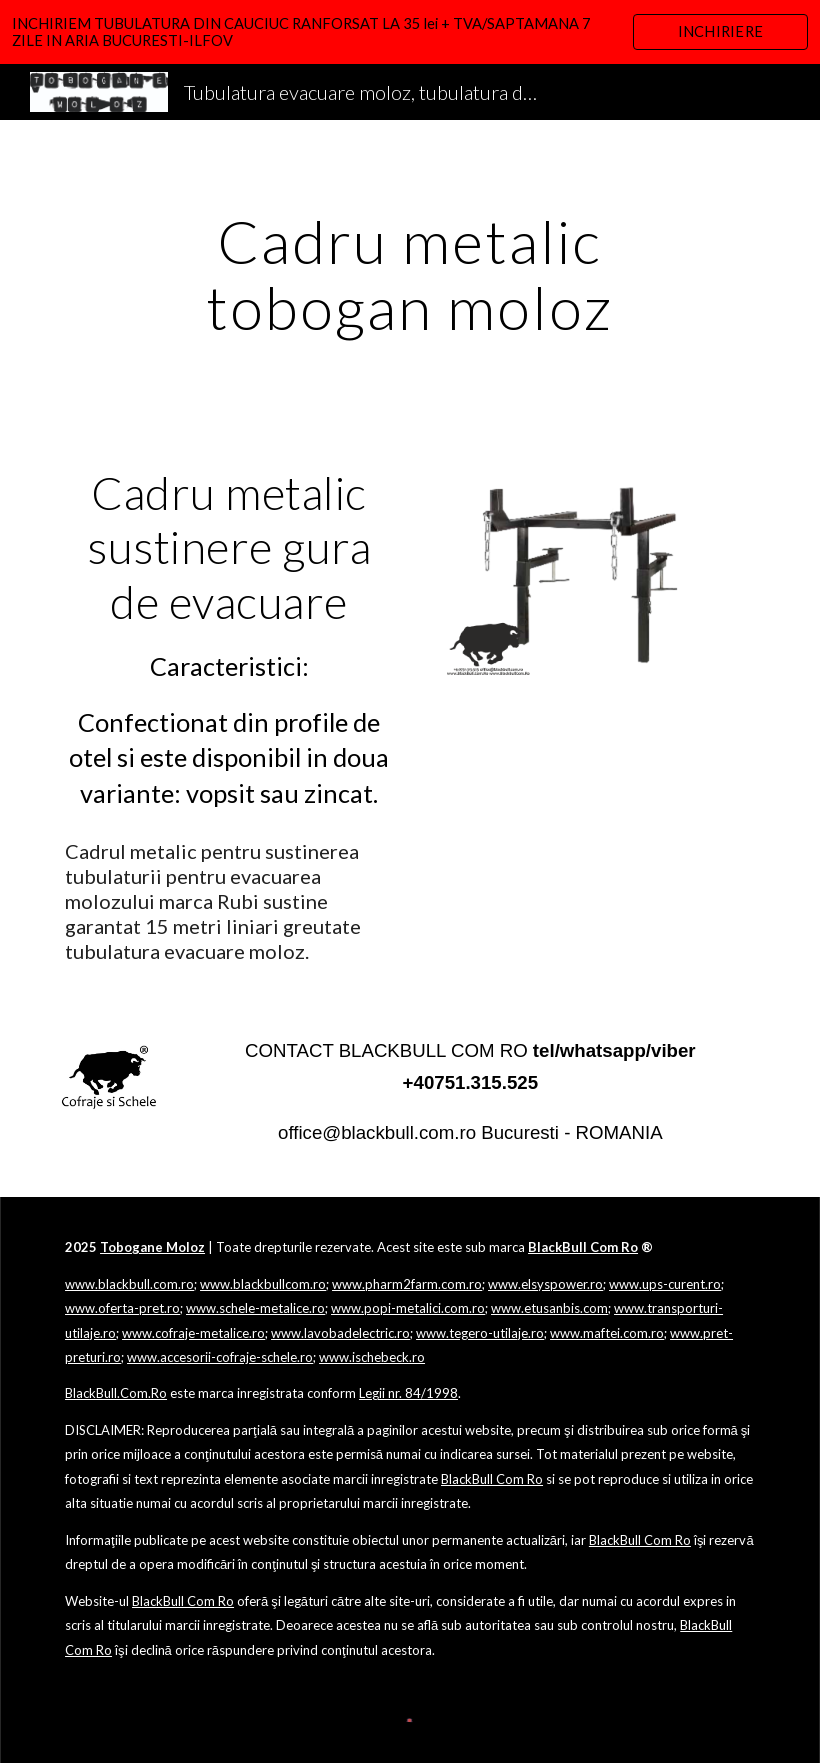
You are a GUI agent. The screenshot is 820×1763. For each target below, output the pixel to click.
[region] (410, 32)
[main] (410, 274)
